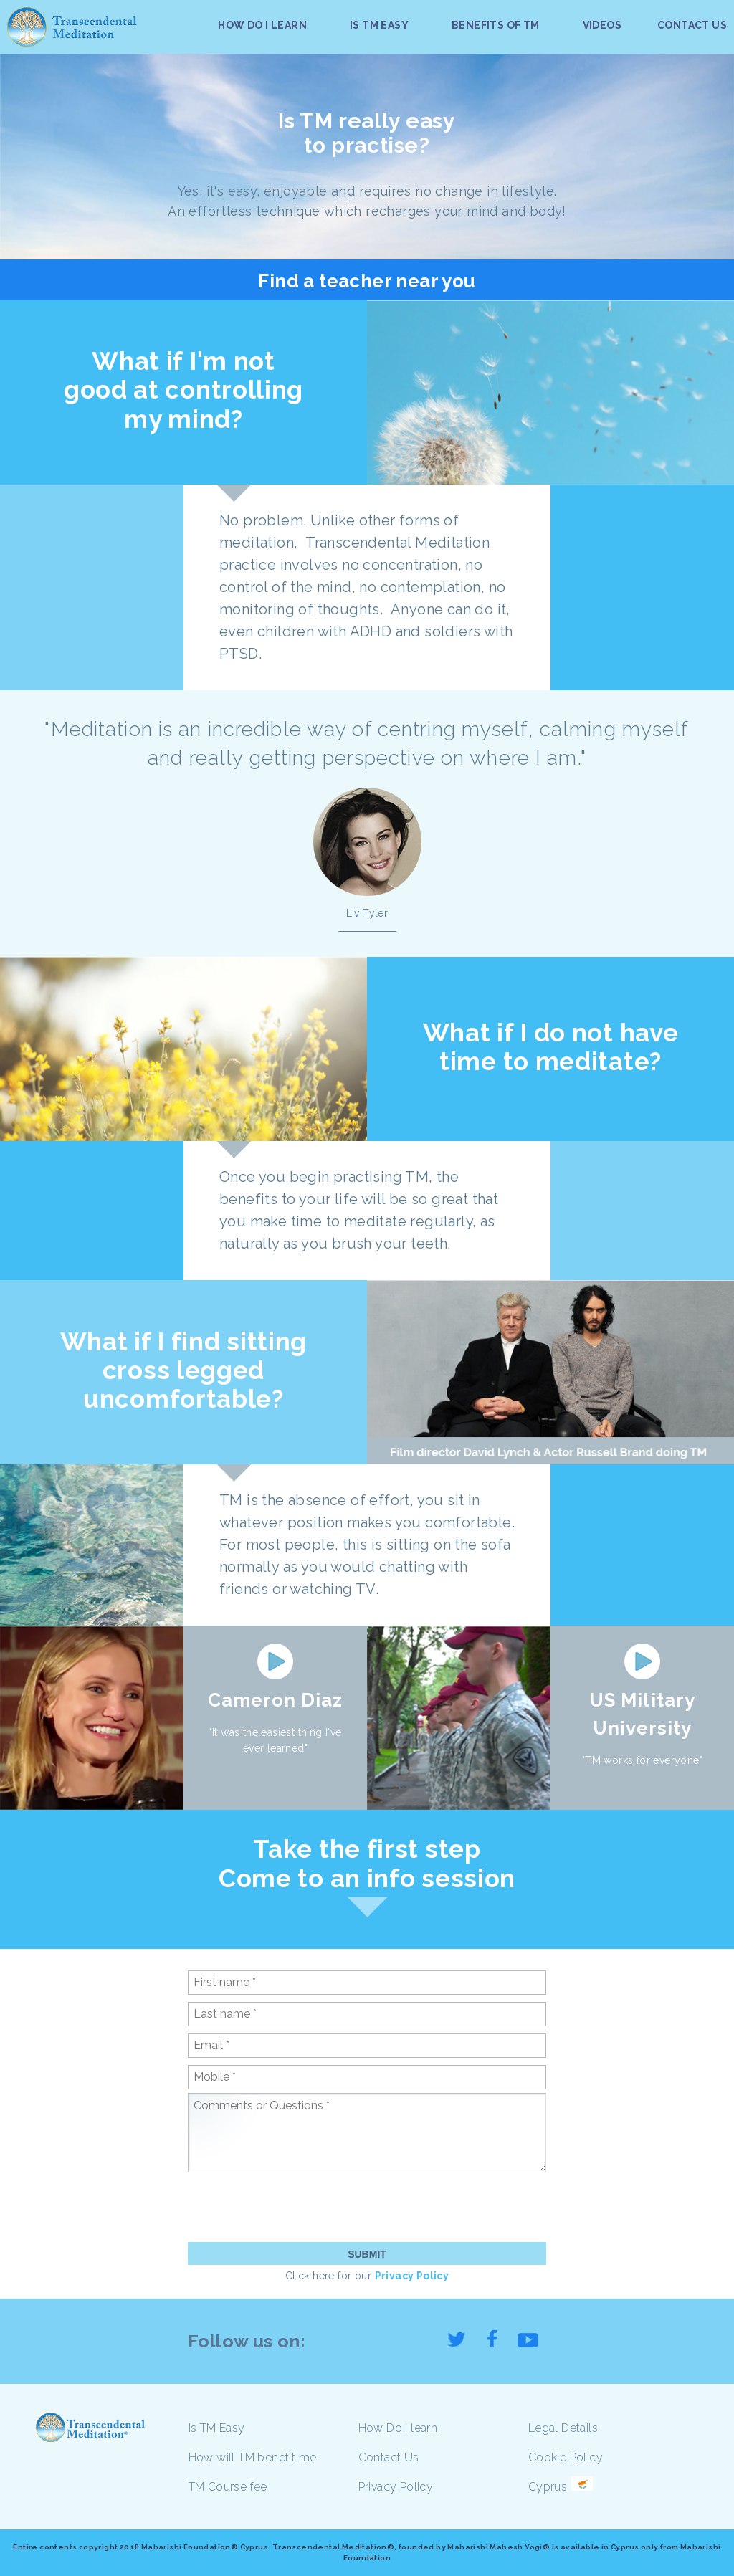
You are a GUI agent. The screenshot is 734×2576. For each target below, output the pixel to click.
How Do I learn (398, 2428)
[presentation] (297, 2207)
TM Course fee (228, 2487)
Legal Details (563, 2428)
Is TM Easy (217, 2428)
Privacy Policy (412, 2275)
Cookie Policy (565, 2457)
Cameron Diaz (275, 1700)
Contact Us (388, 2457)
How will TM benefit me (253, 2457)
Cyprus (547, 2487)
